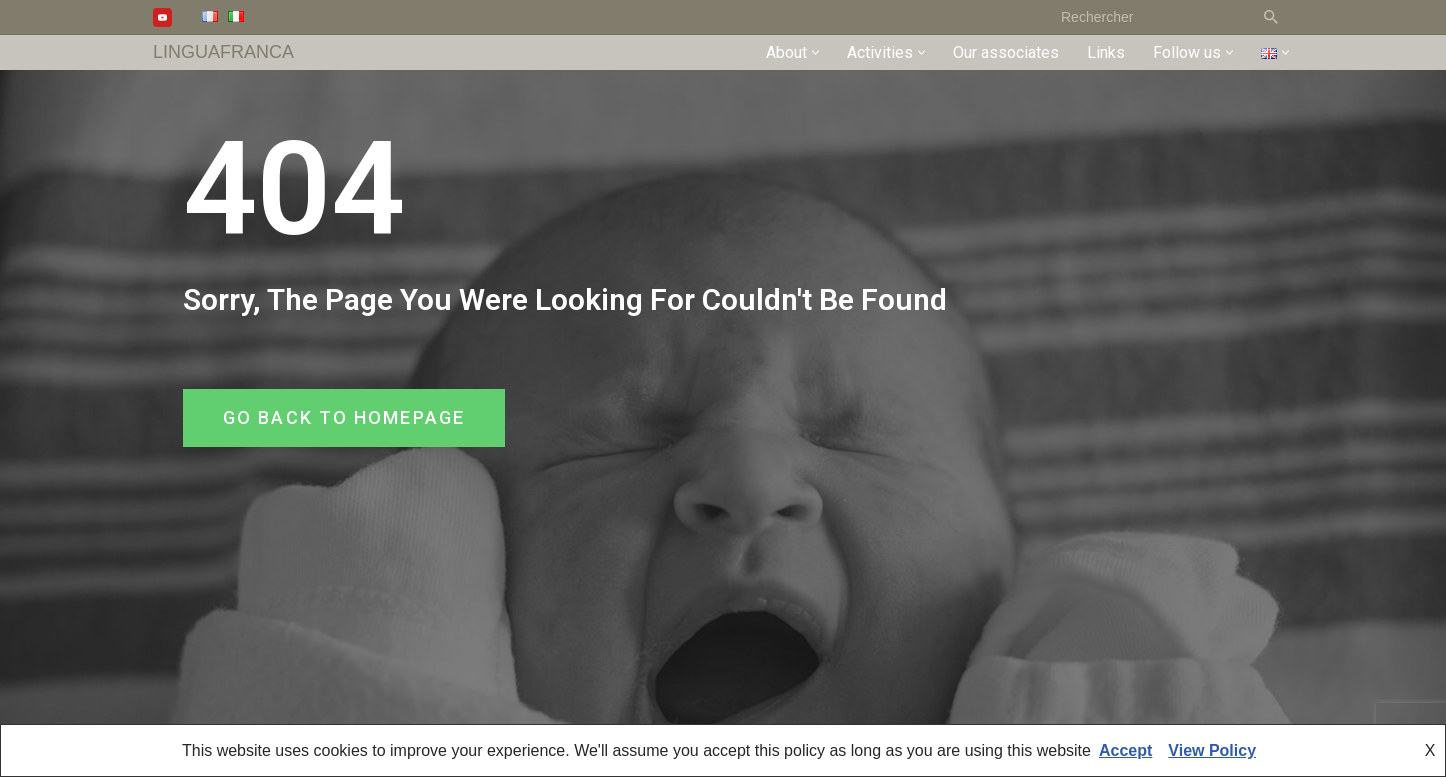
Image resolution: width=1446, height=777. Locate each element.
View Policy (1212, 750)
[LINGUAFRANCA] (223, 52)
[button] (815, 52)
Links (1106, 52)
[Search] (1148, 17)
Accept (1125, 750)
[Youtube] (162, 17)
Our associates (1006, 52)
